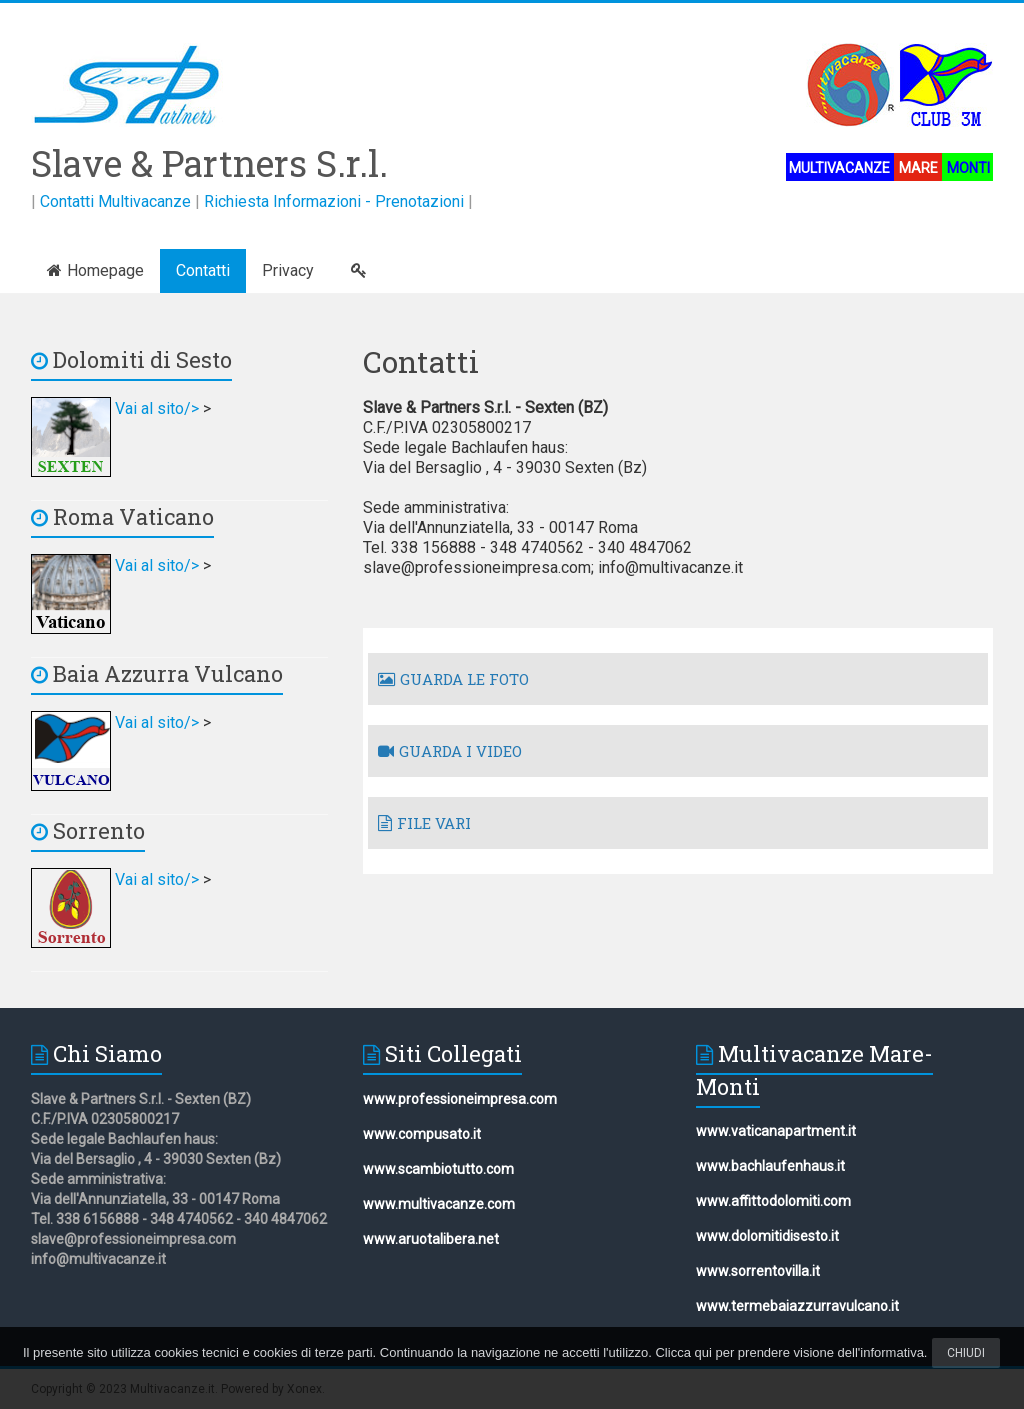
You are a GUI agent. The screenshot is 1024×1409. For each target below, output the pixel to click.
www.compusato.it (422, 1134)
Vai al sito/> (117, 408)
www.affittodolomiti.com (773, 1201)
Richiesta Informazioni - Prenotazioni (334, 201)
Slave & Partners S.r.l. (209, 163)
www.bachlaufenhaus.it (770, 1166)
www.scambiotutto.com (438, 1169)
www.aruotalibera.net (431, 1239)
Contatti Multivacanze (115, 201)
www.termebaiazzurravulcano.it (797, 1306)
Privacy (288, 270)
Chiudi (966, 1353)
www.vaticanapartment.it (776, 1131)
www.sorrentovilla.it (758, 1271)
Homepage (95, 270)
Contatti (203, 270)
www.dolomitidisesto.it (767, 1236)
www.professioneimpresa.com (460, 1099)
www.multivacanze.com (439, 1204)
